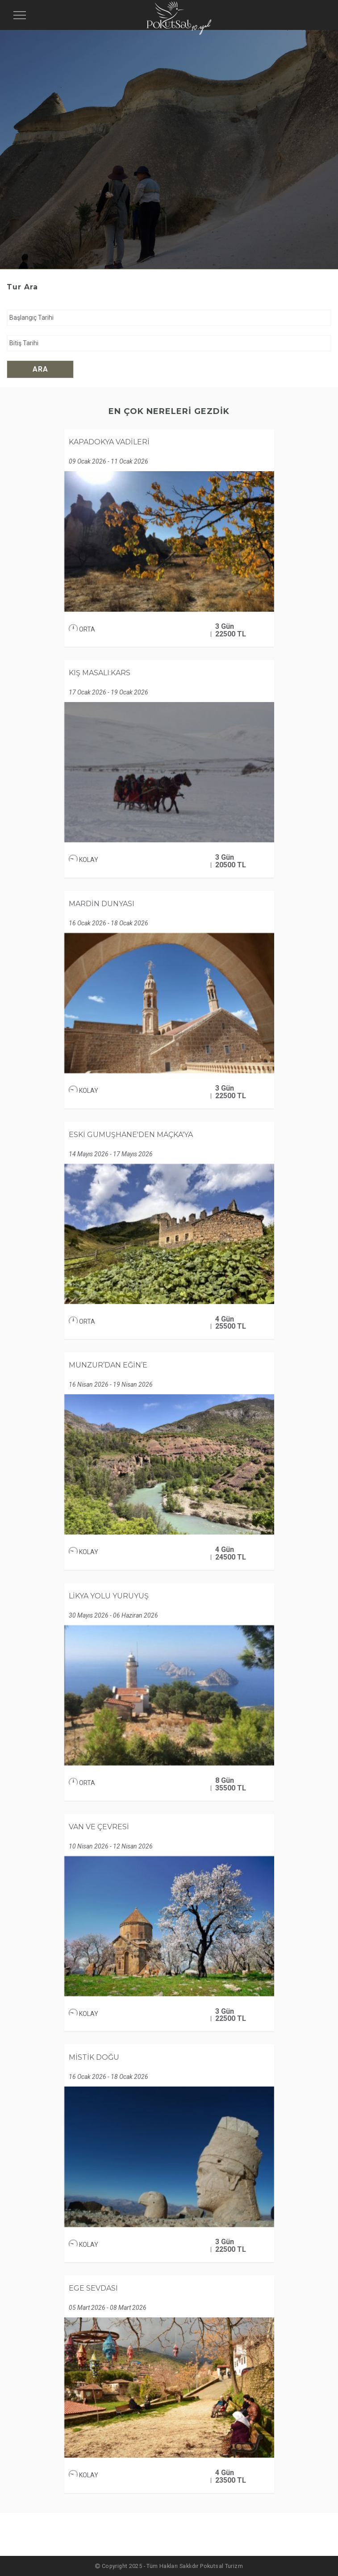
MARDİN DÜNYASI (101, 903)
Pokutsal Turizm (221, 2566)
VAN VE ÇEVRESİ (99, 1827)
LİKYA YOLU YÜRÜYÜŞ (109, 1596)
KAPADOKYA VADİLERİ (109, 442)
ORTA (82, 629)
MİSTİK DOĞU (94, 2057)
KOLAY (83, 859)
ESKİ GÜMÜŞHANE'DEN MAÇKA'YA (131, 1134)
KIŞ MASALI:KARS (99, 673)
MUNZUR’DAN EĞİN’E (108, 1365)
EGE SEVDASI (93, 2288)
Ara (40, 369)
